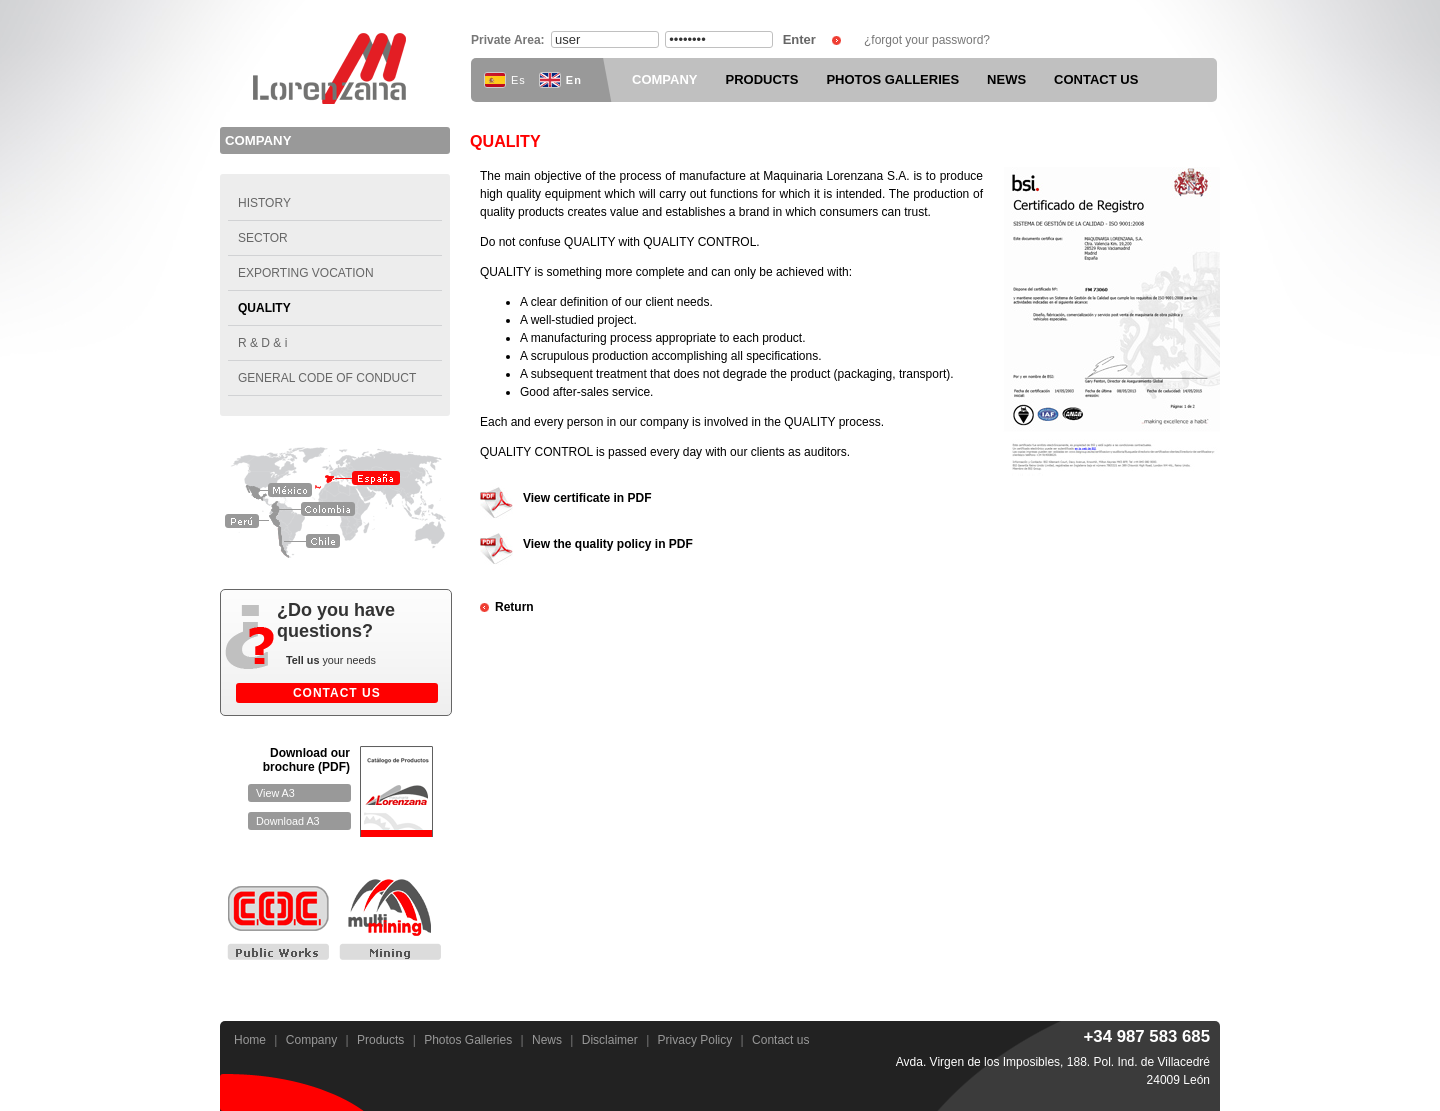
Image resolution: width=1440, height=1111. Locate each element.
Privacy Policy (695, 1040)
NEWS (1006, 79)
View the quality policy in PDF (608, 544)
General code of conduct (327, 378)
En (560, 80)
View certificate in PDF (587, 498)
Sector (263, 238)
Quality (264, 308)
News (547, 1040)
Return (514, 607)
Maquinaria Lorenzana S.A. (335, 68)
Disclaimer (610, 1040)
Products (380, 1040)
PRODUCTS (761, 79)
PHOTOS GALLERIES (892, 79)
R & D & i (262, 343)
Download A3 (288, 821)
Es (505, 80)
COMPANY (664, 79)
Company (311, 1040)
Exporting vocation (306, 273)
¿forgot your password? (927, 40)
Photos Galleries (468, 1040)
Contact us (780, 1040)
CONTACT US (1096, 79)
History (264, 203)
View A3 (275, 793)
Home (250, 1040)
